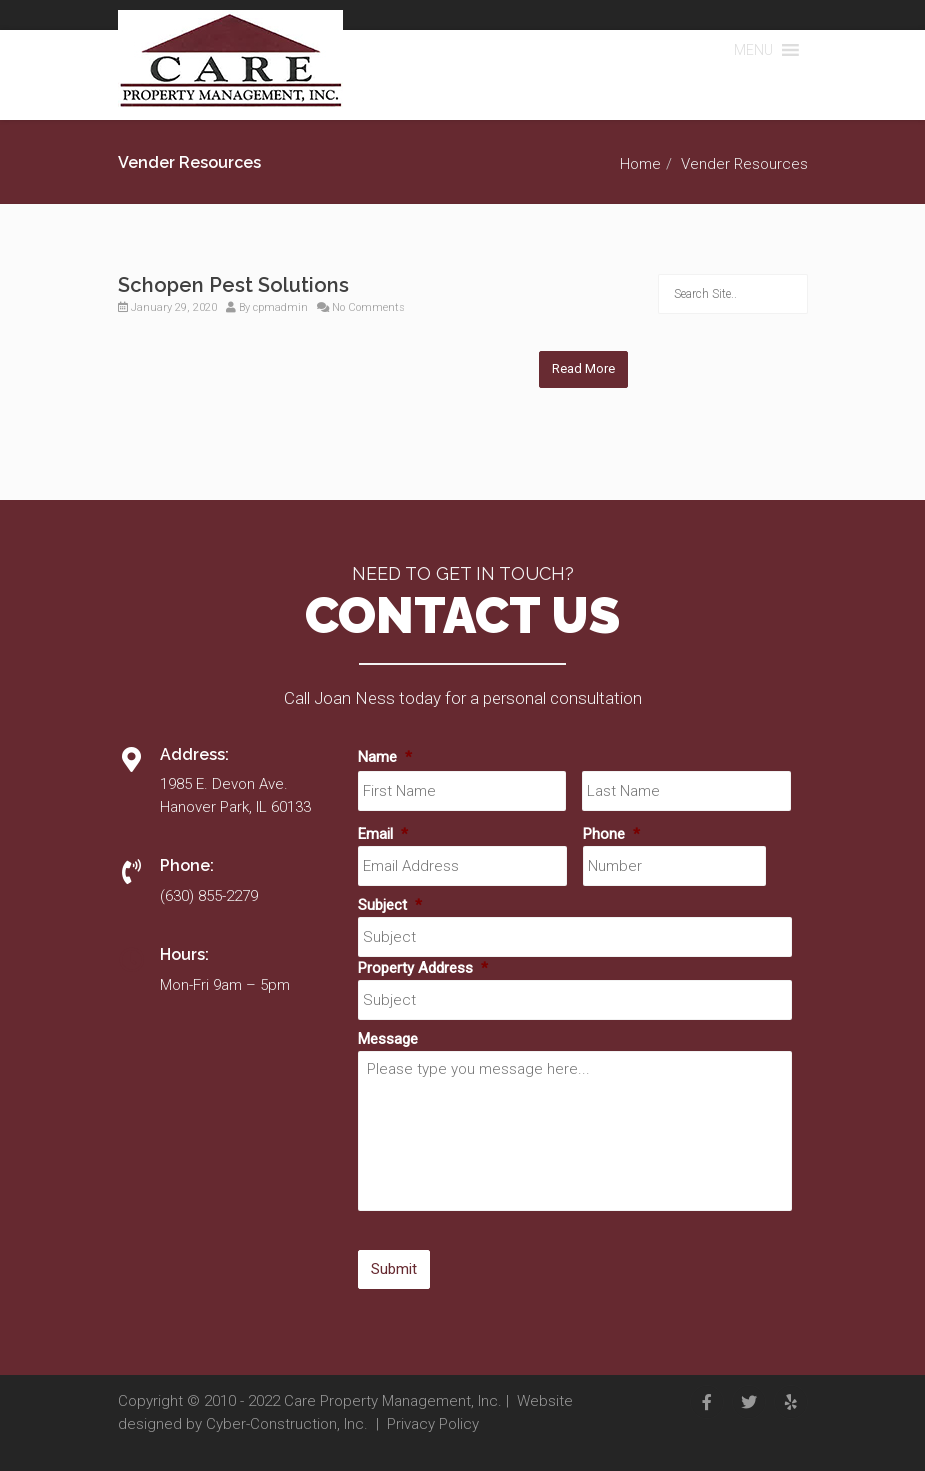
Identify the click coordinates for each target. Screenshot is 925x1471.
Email (383, 834)
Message (388, 1039)
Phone (611, 834)
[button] (753, 50)
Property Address (423, 968)
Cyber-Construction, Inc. (287, 1424)
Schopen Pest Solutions (233, 285)
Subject (390, 905)
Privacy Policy (433, 1424)
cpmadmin (280, 307)
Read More (583, 368)
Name (385, 757)
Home (640, 164)
